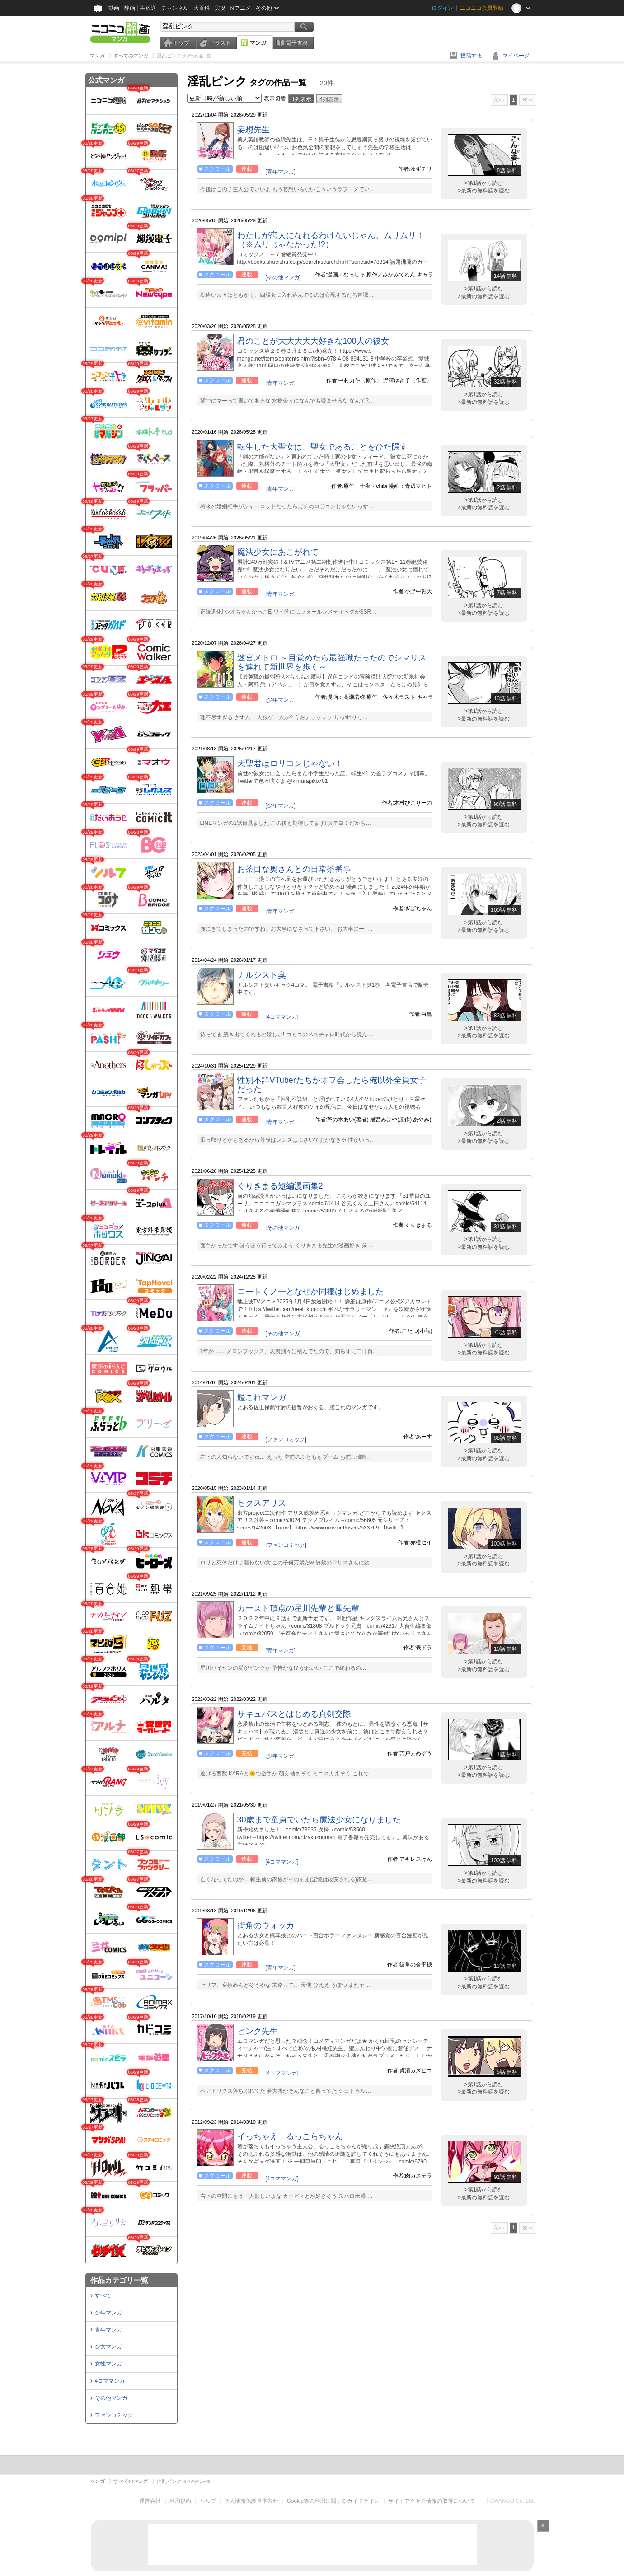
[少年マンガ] (280, 700)
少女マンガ (108, 2346)
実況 (220, 8)
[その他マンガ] (283, 277)
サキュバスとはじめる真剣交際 (294, 1714)
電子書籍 (297, 43)
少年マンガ (108, 2312)
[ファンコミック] (285, 1439)
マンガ (258, 43)
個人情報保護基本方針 (251, 2501)
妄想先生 (253, 129)
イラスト (220, 43)
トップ (181, 43)
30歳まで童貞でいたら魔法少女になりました (319, 1819)
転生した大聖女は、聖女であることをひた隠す (322, 446)
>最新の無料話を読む (484, 190)
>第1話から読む (483, 183)
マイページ (516, 55)
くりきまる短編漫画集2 (280, 1185)
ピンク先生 (257, 2031)
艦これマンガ (261, 1397)
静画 (129, 8)
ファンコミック (114, 2415)
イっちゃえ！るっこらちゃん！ (294, 2136)
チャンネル (174, 8)
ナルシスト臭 (261, 974)
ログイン (442, 8)
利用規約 (180, 2501)
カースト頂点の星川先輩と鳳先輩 (298, 1608)
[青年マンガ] (280, 172)
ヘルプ (208, 2501)
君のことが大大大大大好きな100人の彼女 (313, 341)
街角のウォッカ (265, 1925)
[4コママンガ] (281, 1017)
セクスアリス (261, 1503)
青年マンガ (108, 2330)
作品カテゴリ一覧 (119, 2280)
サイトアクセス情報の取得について (431, 2501)
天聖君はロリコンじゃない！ (290, 763)
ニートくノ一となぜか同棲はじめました (310, 1291)
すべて (103, 2295)
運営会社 (150, 2501)
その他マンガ (111, 2398)
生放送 (148, 8)
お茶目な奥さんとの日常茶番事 (294, 869)
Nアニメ (240, 8)
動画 (113, 8)
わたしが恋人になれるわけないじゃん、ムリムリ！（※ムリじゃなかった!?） (330, 240)
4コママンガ (110, 2381)
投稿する (471, 55)
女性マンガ (108, 2364)
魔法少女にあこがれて (278, 552)
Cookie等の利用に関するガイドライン (333, 2501)
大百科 (201, 8)
